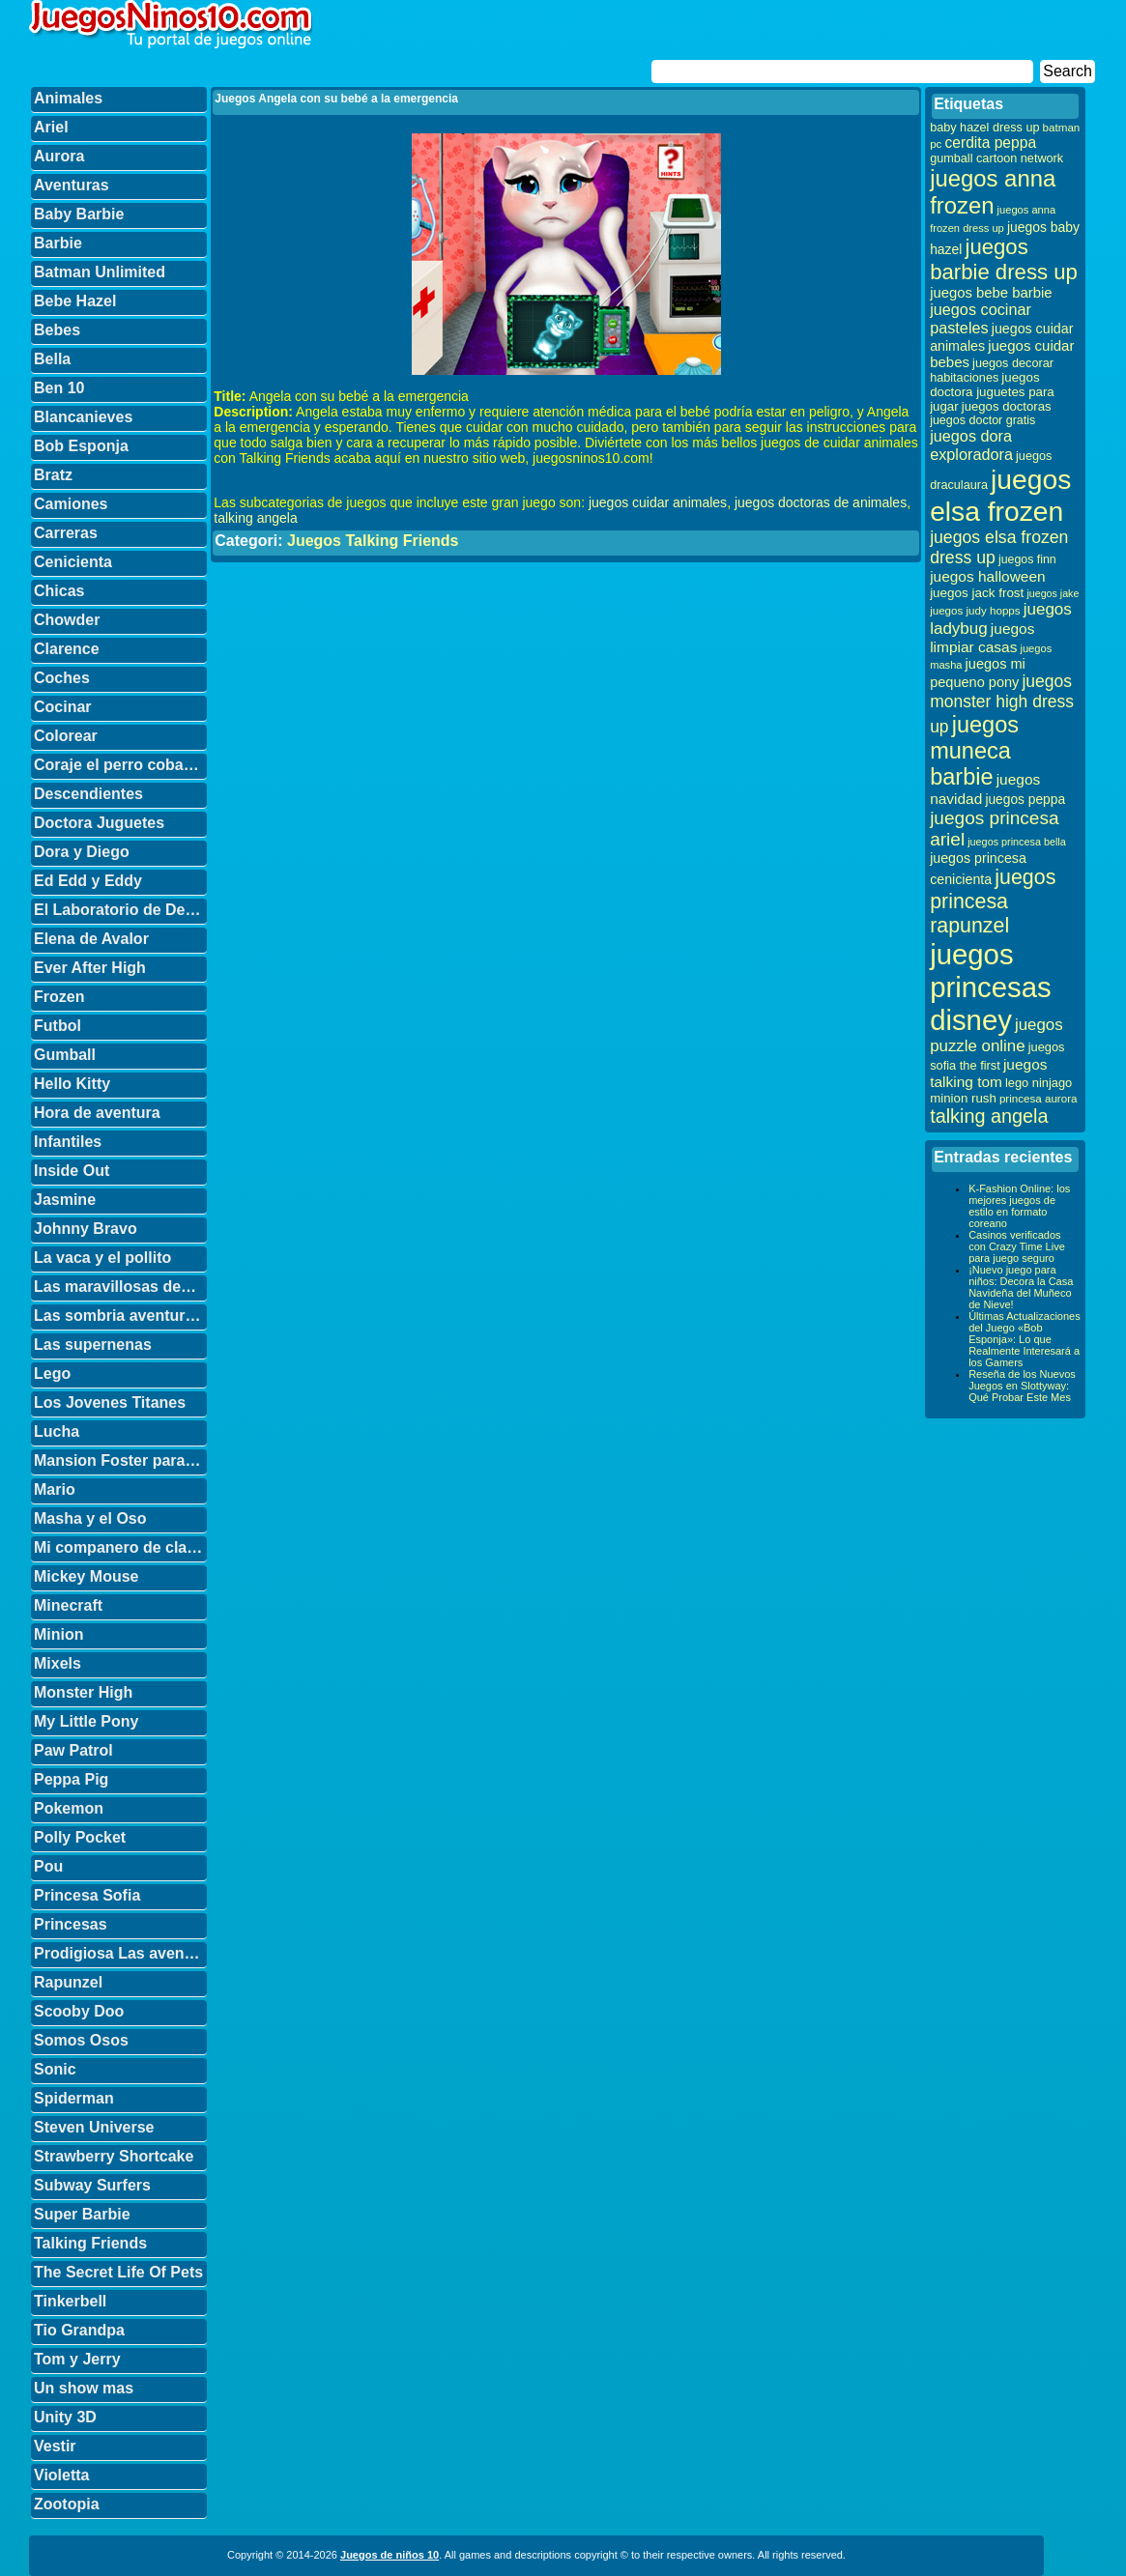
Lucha (56, 1431)
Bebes (57, 330)
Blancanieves (83, 417)
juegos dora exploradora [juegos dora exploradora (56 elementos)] (971, 445)
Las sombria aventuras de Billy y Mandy (120, 1315)
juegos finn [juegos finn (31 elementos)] (1027, 559)
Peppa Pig (71, 1779)
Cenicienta (73, 562)
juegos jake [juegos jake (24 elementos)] (1052, 593)
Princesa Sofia (87, 1895)
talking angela (255, 518)
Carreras (66, 533)
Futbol (57, 1025)
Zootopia (67, 2504)
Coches (62, 678)
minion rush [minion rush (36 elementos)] (963, 1098)
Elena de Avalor (91, 938)
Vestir (55, 2446)
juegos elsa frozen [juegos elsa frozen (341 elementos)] (1000, 495)
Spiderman (74, 2098)
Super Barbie (82, 2214)
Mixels (57, 1663)
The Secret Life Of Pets (118, 2272)
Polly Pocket (80, 1837)
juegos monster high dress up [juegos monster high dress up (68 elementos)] (1002, 704)
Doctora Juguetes (99, 823)
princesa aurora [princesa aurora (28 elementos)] (1038, 1098)
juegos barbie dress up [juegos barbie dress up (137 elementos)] (1004, 259)
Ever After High (90, 967)
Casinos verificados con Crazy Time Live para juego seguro (1016, 1246)
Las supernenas (93, 1344)
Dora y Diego (82, 852)
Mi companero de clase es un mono (120, 1547)
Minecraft (68, 1605)
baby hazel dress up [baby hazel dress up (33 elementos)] (984, 127)
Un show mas (83, 2388)
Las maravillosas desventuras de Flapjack (120, 1286)
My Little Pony (86, 1721)
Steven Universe (94, 2127)
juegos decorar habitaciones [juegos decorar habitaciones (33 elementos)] (992, 371)
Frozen (59, 996)
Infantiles (67, 1141)
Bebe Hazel (75, 301)
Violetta (62, 2475)
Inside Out (71, 1170)
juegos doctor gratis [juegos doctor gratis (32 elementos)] (982, 420)
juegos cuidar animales (658, 502)
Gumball (65, 1054)
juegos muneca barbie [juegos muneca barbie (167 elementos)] (974, 750)
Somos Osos (81, 2040)
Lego (52, 1373)
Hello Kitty (72, 1083)
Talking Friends (90, 2243)
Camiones (70, 504)
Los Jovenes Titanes (110, 1402)
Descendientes (88, 794)
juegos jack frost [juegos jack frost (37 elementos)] (977, 593)
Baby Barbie (79, 214)
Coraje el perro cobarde (120, 765)
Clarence (67, 649)
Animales (68, 98)
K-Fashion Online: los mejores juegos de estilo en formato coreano (1019, 1206)
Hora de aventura (97, 1112)
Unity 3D (65, 2417)
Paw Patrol (73, 1750)
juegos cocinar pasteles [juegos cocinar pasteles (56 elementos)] (980, 318)
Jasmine (65, 1199)
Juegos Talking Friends (373, 540)
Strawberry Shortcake (113, 2156)
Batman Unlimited (99, 272)
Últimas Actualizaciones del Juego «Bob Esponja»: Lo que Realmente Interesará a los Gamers (1024, 1339)
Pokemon (68, 1808)
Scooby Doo (79, 2011)
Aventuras (71, 185)
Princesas (70, 1924)
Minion (59, 1634)
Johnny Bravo (85, 1228)
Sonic (55, 2069)
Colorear (66, 736)
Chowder (67, 620)
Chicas (59, 591)
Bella (52, 359)
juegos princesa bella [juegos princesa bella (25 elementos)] (1016, 841)
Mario (54, 1489)
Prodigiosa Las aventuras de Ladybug (120, 1953)
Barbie (58, 243)
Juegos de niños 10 (389, 2555)
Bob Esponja (81, 446)
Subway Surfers (92, 2185)
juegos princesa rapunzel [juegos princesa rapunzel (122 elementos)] (992, 901)
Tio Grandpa (79, 2330)
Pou (48, 1866)
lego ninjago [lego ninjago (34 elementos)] (1038, 1082)
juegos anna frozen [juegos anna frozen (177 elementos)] (992, 191)
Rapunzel (68, 1982)
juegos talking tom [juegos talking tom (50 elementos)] (988, 1073)
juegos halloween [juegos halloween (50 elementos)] (988, 576)
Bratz (53, 475)
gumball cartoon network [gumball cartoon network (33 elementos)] (996, 158)
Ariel (51, 127)
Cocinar (63, 707)
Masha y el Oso (90, 1518)
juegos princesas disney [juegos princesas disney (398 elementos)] (991, 987)
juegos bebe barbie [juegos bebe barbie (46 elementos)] (991, 293)
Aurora (59, 156)
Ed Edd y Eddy (88, 881)
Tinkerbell (70, 2301)
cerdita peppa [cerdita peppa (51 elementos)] (990, 142)
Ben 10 (59, 388)
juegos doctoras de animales (821, 502)
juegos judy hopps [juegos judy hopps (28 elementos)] (975, 610)
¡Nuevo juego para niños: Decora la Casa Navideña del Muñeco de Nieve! (1020, 1287)
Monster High (83, 1692)
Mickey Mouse (86, 1576)
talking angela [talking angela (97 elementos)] (989, 1116)
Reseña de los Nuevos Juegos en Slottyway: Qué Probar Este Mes (1022, 1385)
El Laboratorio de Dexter (120, 910)
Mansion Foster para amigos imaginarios (120, 1460)
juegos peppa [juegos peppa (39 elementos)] (1025, 799)
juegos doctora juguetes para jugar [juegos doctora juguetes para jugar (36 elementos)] (992, 392)
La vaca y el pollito (102, 1257)
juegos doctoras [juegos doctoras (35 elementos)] (1007, 406)
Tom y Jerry (77, 2359)
